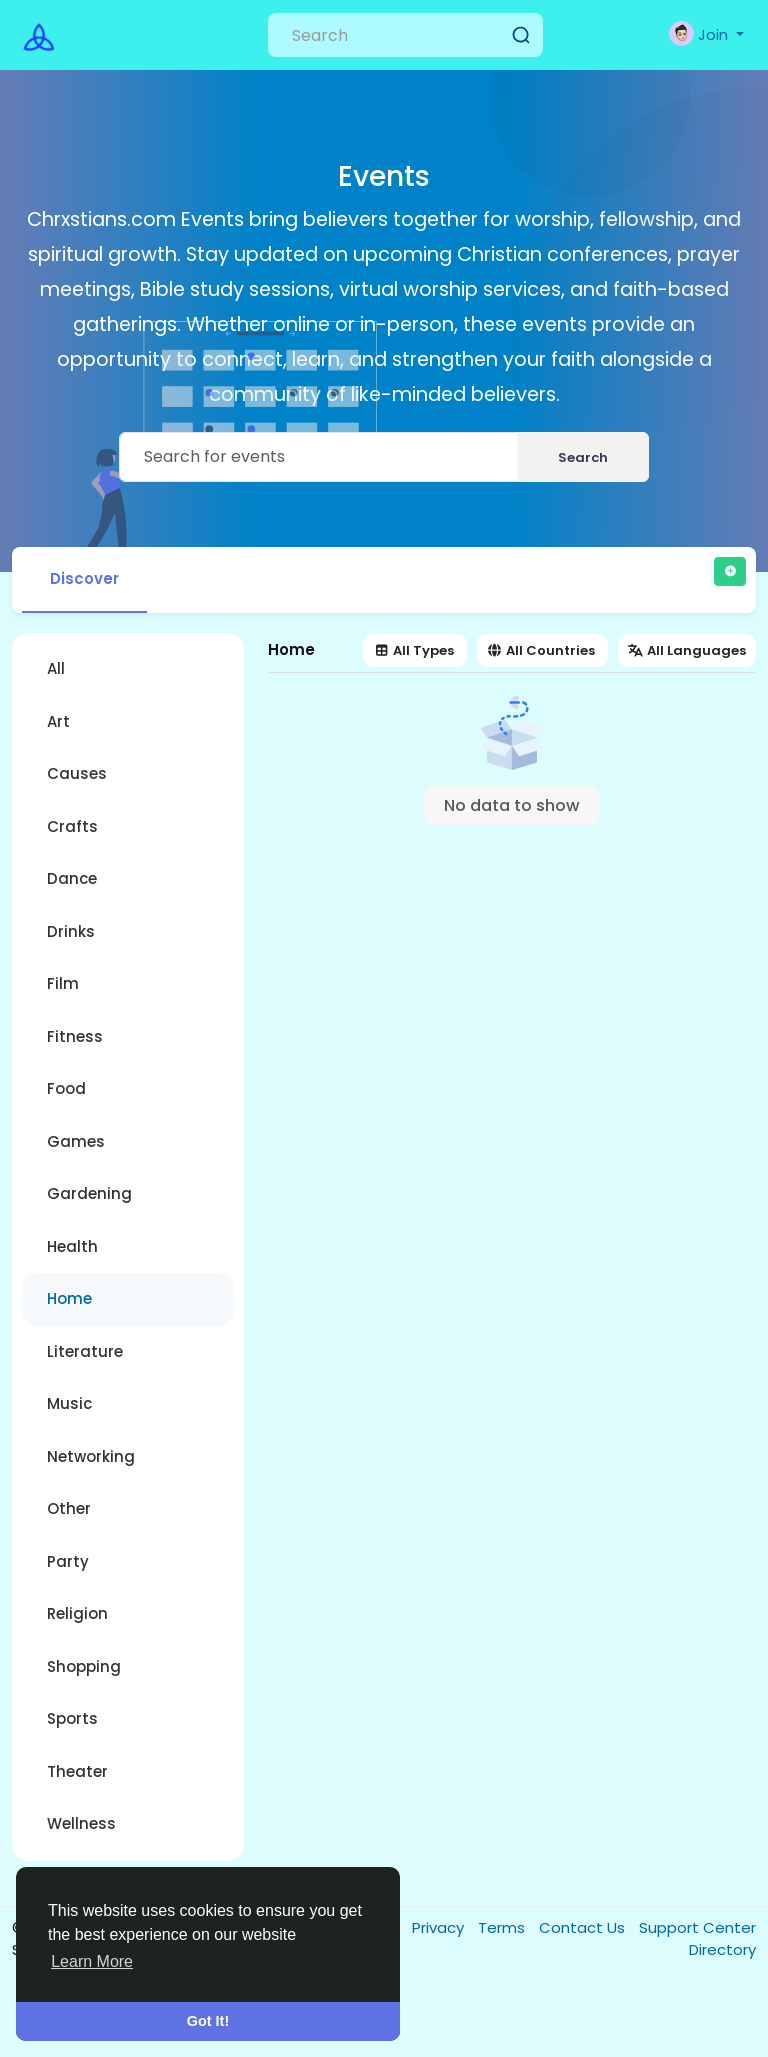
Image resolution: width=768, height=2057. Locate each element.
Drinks (71, 931)
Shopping (84, 1666)
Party (68, 1561)
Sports (72, 1718)
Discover (84, 578)
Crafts (72, 826)
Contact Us (584, 1927)
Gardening (89, 1193)
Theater (77, 1771)
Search (583, 457)
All (56, 668)
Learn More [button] (92, 1961)
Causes (77, 773)
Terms (503, 1927)
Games (76, 1141)
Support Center (697, 1927)
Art (58, 721)
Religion (77, 1613)
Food (66, 1088)
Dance (72, 878)
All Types (414, 650)
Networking (91, 1456)
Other (69, 1508)
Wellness (81, 1823)
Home (69, 1298)
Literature (85, 1351)
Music (69, 1403)
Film (63, 983)
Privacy (440, 1927)
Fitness (75, 1036)
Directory (722, 1949)
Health (72, 1246)
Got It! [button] (208, 2021)
